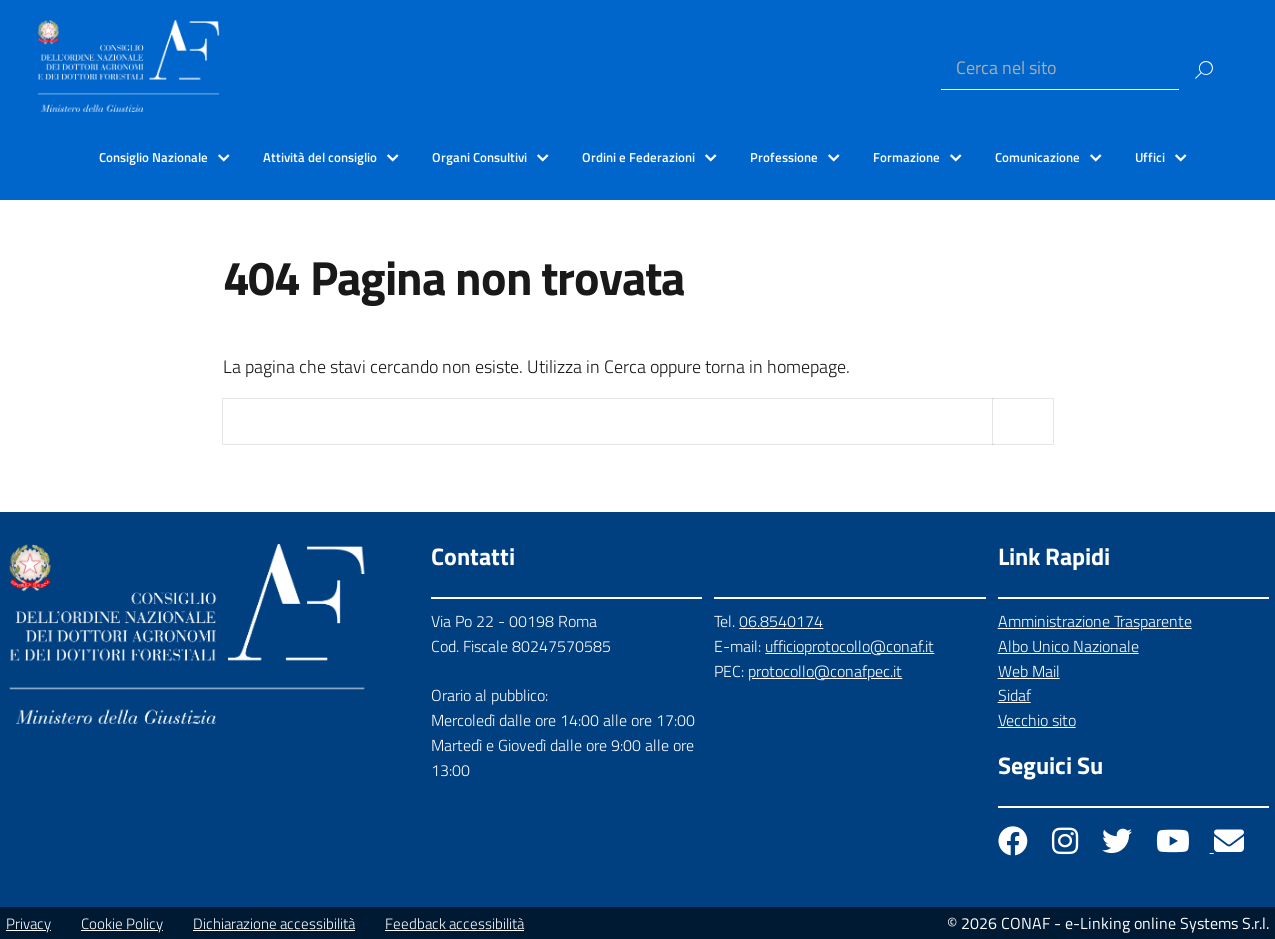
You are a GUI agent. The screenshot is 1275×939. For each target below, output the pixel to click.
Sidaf (1014, 695)
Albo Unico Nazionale (1068, 646)
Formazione (906, 157)
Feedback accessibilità (454, 923)
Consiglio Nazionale (153, 157)
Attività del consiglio (320, 157)
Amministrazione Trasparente (1095, 621)
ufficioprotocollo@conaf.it (849, 646)
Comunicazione (1037, 157)
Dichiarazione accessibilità (274, 923)
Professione (784, 157)
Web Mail (1029, 671)
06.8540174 (781, 621)
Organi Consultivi (479, 157)
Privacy (28, 923)
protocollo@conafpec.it (825, 671)
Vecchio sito (1037, 720)
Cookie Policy (122, 923)
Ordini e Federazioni (638, 157)
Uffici (1150, 157)
